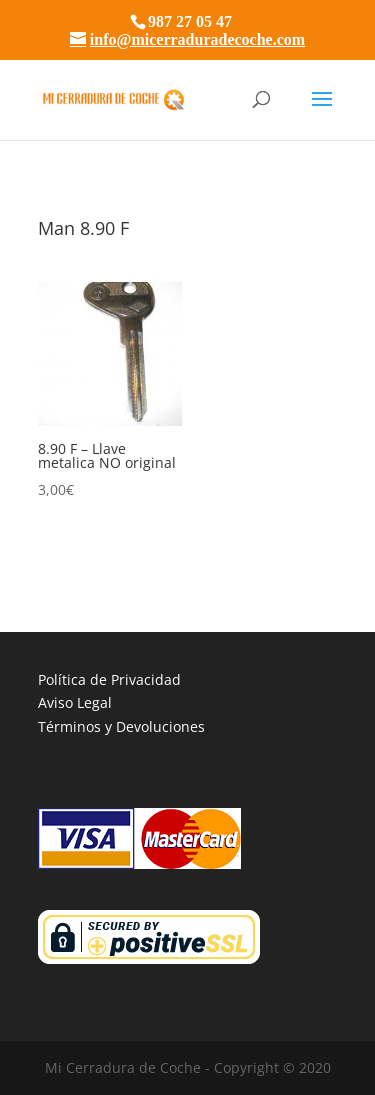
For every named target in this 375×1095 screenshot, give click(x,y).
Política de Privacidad (109, 679)
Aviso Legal (75, 702)
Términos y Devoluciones (121, 726)
